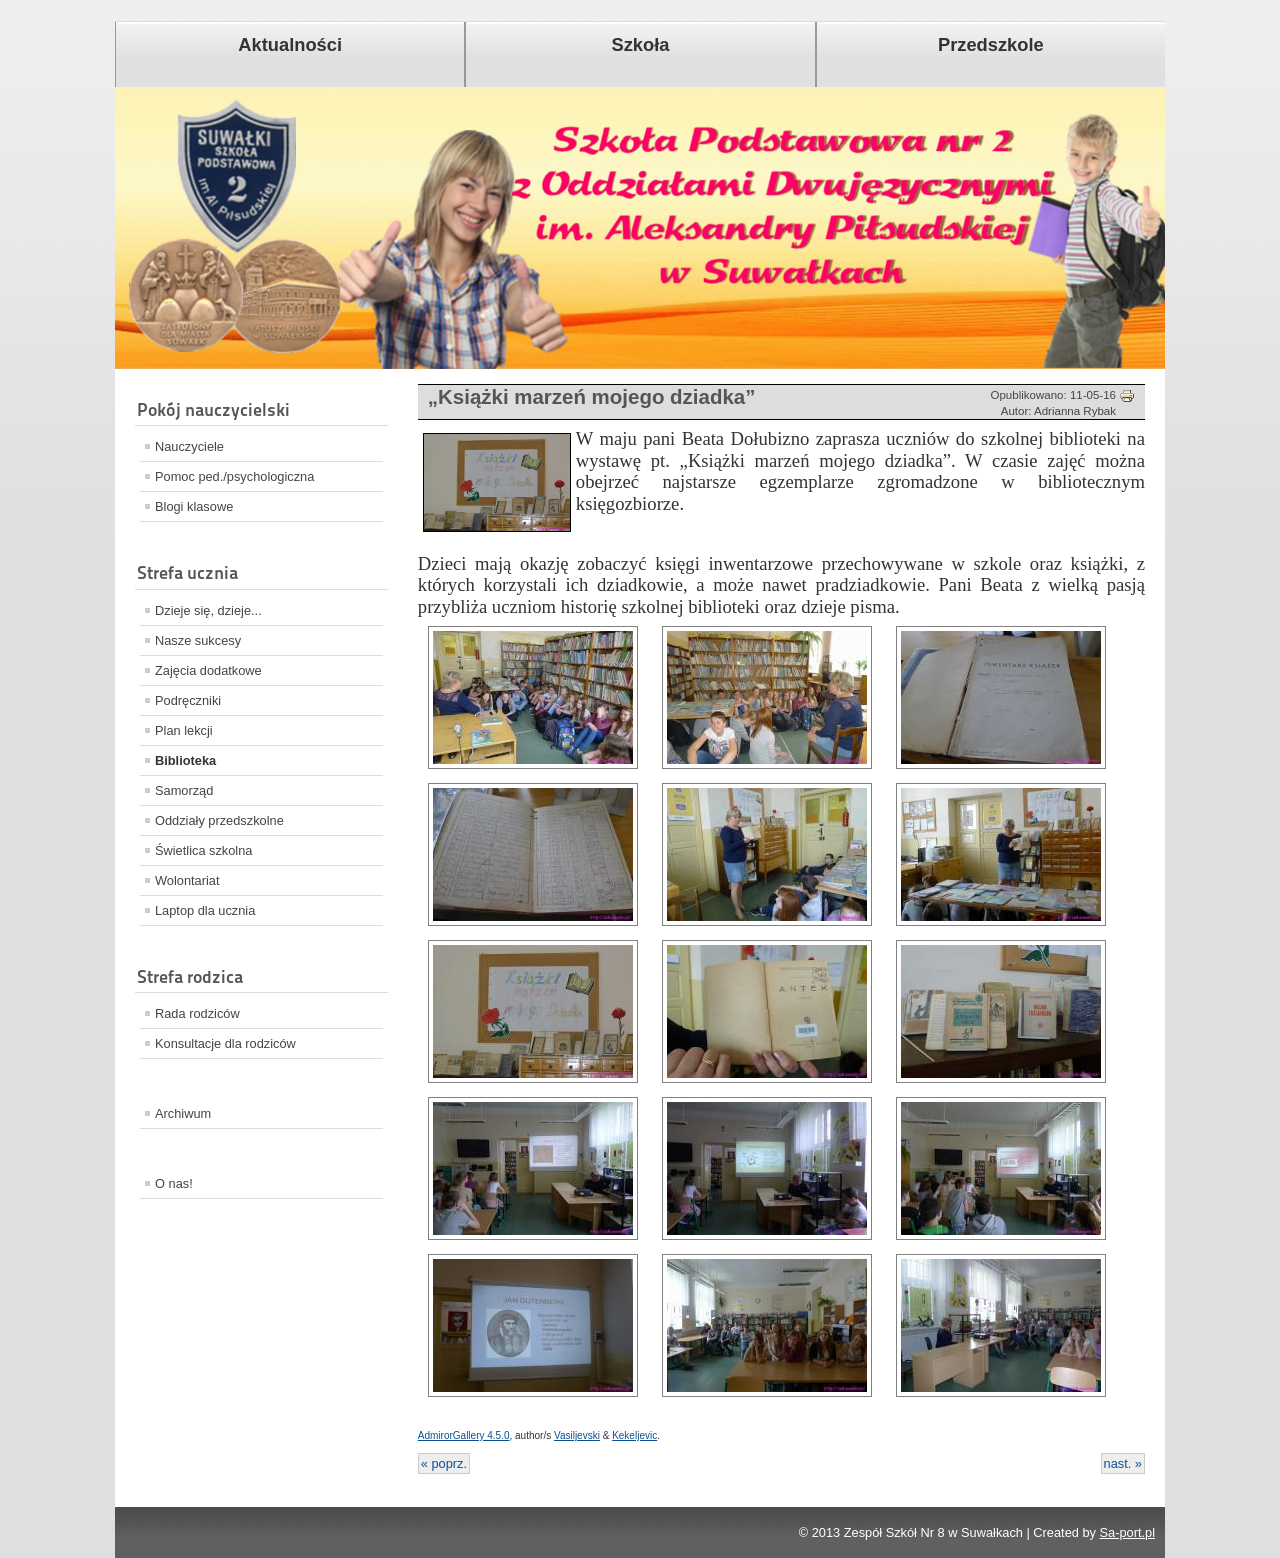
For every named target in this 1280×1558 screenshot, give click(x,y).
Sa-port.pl (1127, 1532)
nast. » (1123, 1463)
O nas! (174, 1183)
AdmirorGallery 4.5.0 (464, 1435)
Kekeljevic (634, 1435)
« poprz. (444, 1463)
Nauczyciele (189, 446)
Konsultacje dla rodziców (225, 1043)
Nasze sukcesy (198, 640)
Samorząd (184, 790)
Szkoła (641, 44)
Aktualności (290, 44)
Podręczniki (188, 700)
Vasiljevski (577, 1435)
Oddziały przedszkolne (219, 820)
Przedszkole (991, 44)
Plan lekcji (184, 730)
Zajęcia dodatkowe (208, 670)
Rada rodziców (197, 1013)
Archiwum (183, 1113)
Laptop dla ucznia (205, 910)
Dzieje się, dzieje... (208, 610)
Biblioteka (185, 760)
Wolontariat (187, 880)
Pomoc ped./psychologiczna (234, 476)
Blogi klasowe (194, 506)
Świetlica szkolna (203, 850)
